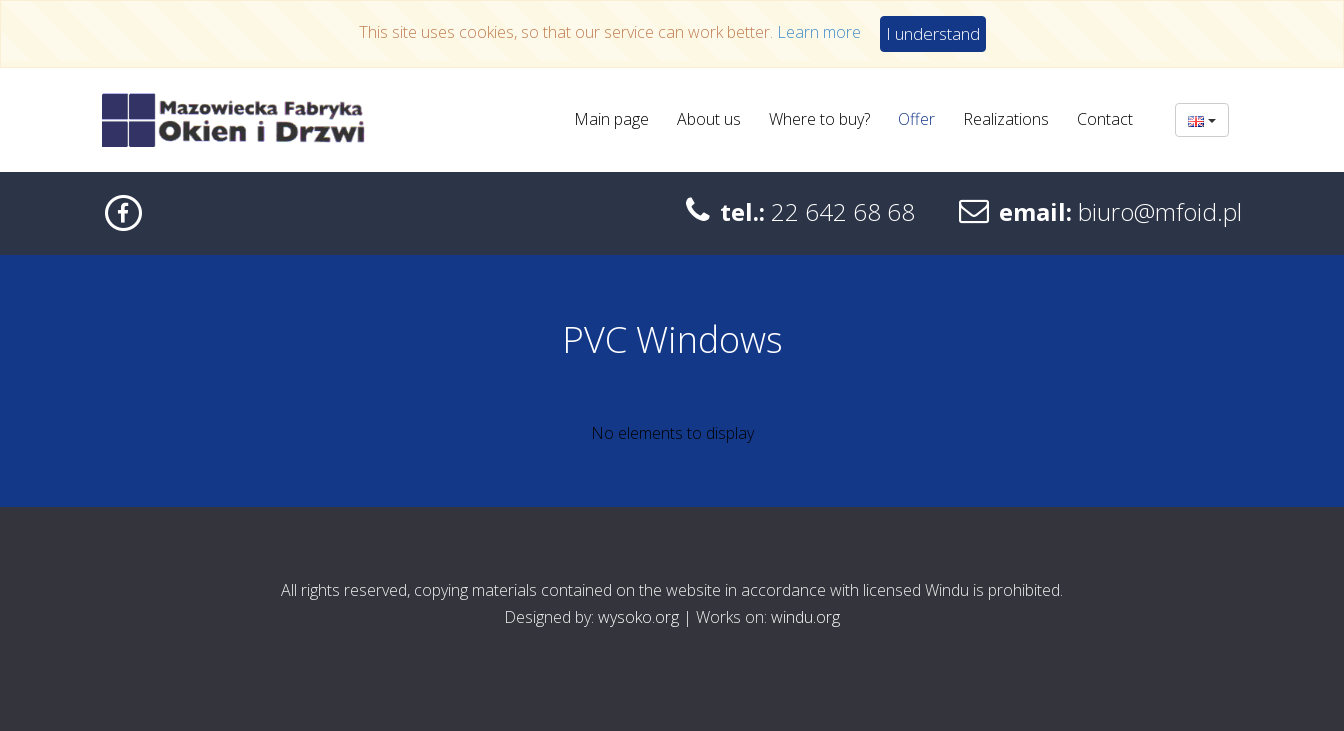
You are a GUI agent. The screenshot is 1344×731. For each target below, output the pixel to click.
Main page (611, 119)
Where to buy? (819, 119)
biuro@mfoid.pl (1160, 211)
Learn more (819, 32)
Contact (1105, 119)
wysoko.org (638, 617)
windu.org (805, 617)
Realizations (1006, 119)
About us (709, 119)
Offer (916, 119)
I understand (933, 33)
